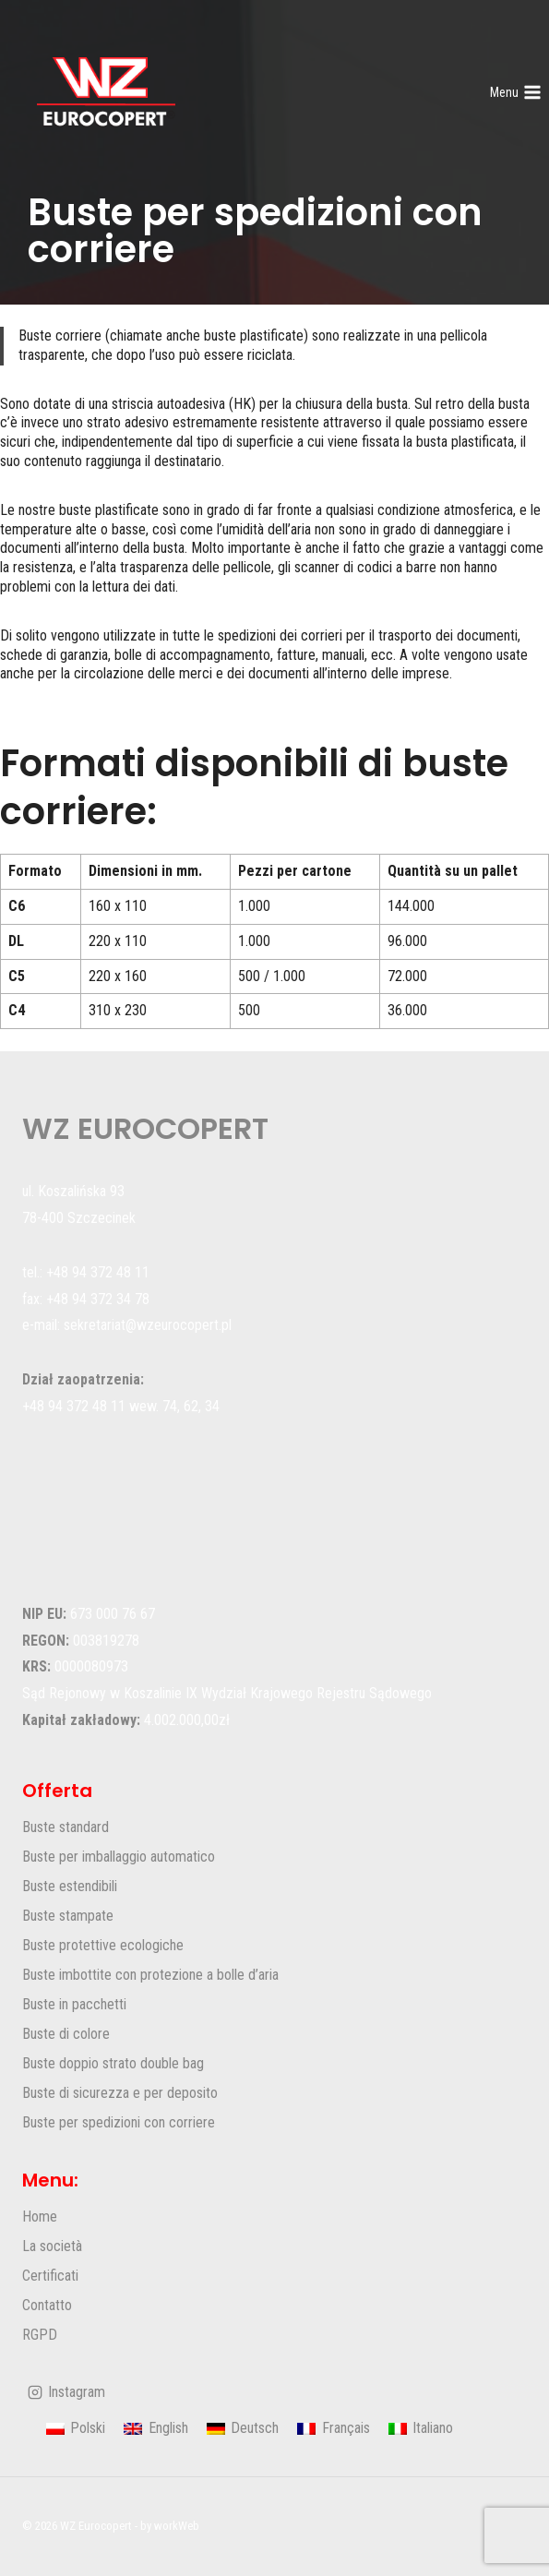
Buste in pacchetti (74, 2004)
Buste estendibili (69, 1886)
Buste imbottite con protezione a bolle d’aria (150, 1974)
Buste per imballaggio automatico (118, 1856)
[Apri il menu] (515, 92)
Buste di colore (66, 2034)
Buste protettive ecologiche (103, 1945)
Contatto (47, 2305)
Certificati (50, 2275)
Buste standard (65, 1827)
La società (52, 2246)
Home (39, 2216)
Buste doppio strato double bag (113, 2063)
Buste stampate (67, 1915)
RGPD (39, 2334)
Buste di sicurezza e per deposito (120, 2093)
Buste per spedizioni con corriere (118, 2122)
